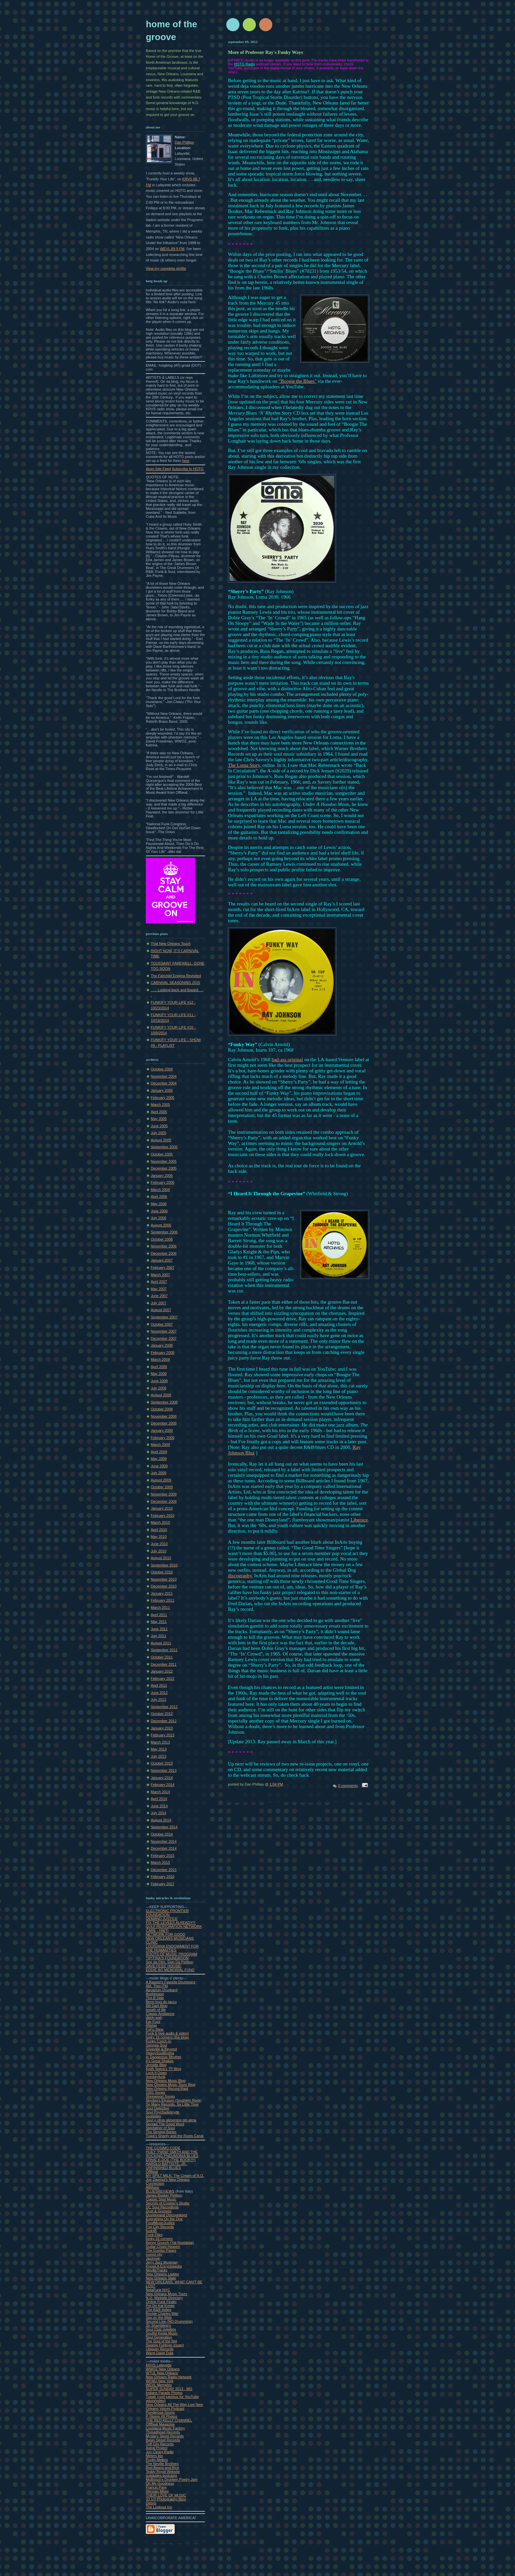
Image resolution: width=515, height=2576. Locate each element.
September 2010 (164, 1565)
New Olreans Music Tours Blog (170, 2084)
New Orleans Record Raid (167, 2088)
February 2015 (162, 1856)
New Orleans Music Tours (166, 2294)
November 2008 (164, 1416)
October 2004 (162, 1069)
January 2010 (162, 1508)
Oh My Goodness (160, 2483)
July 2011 (158, 1636)
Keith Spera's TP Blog (163, 2069)
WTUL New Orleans (162, 2373)
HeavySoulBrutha (160, 2053)
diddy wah (154, 2017)
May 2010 (159, 1537)
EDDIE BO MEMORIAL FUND (170, 1970)
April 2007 (159, 1282)
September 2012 (164, 1707)
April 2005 (159, 1112)
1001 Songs (155, 2092)
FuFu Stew (154, 2029)
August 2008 (161, 1395)
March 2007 (160, 1275)
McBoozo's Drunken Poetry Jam (171, 2479)
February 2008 (162, 1353)
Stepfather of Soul (160, 2128)
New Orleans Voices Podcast (174, 2406)
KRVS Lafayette (158, 2365)
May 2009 (159, 1459)
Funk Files (154, 2235)
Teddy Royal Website (163, 2471)
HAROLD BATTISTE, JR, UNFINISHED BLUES (166, 2166)
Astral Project (157, 2448)
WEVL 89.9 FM (172, 249)
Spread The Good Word (165, 2124)
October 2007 (162, 1324)
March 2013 (160, 1742)
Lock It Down (156, 2073)
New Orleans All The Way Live (171, 2404)
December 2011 (164, 1664)
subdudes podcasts (161, 2475)
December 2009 (164, 1501)
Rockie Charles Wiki (162, 2313)
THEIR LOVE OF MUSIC (166, 2495)
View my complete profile (166, 268)
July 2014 (158, 1813)
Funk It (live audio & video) (167, 2033)
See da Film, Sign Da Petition (169, 1962)
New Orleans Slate (161, 2278)
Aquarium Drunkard (161, 1990)
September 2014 (164, 1827)
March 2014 (160, 1792)
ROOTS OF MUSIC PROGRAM (171, 1954)
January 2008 (162, 1345)
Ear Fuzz (153, 2021)
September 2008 (164, 1402)
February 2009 (162, 1438)
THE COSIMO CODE (163, 2148)
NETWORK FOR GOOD (165, 1934)
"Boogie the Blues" (298, 381)
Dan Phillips (184, 142)
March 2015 (160, 1862)
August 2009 (161, 1480)
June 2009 (159, 1466)
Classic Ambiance (160, 2014)
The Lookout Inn (159, 2507)
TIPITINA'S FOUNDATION (167, 1958)
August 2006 (161, 1225)
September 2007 (164, 1317)
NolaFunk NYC (158, 2290)
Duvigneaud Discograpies (166, 2215)
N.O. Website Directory (164, 2298)
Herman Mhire (157, 2491)
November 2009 (164, 1494)
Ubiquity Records (159, 2349)
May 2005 (159, 1119)
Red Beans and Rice (162, 2468)
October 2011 (162, 1657)
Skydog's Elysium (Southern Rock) (174, 2100)
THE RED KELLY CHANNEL (169, 2420)
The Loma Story (244, 765)
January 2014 (162, 1778)
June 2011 (159, 1629)
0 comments (348, 1786)
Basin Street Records (163, 2440)
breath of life (156, 2010)
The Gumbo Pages (161, 2250)
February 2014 (162, 1785)
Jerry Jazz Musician (162, 2262)
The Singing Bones (161, 2132)
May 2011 (159, 1622)
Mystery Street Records (165, 2436)
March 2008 (160, 1359)
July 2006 (158, 1218)
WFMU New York (159, 2381)
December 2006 (164, 1253)
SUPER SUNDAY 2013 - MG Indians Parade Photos (169, 2391)
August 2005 (161, 1140)
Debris (151, 2503)
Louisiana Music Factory (165, 2428)
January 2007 (162, 1260)
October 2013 (162, 1763)
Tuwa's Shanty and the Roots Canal (174, 2136)
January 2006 (162, 1175)
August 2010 (161, 1558)
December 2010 (164, 1586)
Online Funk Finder (161, 2302)
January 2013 (162, 1728)
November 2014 (164, 1841)
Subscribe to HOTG (187, 469)
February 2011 (162, 1600)
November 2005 (164, 1161)
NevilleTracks (157, 2270)
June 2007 (159, 1296)
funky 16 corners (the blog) (167, 2037)
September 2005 (164, 1147)
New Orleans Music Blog (166, 2081)
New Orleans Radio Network (168, 2377)
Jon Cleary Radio (160, 2452)
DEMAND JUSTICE (162, 1919)
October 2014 (162, 1834)
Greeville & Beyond (161, 2049)
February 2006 (162, 1182)
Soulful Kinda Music (162, 2333)
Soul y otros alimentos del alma (171, 2120)
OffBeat (152, 2172)
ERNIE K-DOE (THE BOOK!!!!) (171, 2160)
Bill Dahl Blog (157, 2006)
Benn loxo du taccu (161, 2002)
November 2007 (164, 1331)
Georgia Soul (156, 2045)
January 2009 (162, 1430)
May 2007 (159, 1289)
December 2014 (164, 1848)
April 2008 (159, 1367)
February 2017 (162, 1884)
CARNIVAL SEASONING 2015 (175, 983)
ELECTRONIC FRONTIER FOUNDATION (167, 1913)
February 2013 (162, 1735)
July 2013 (158, 1756)
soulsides (153, 2116)
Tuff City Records (160, 2444)
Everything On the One (164, 2219)
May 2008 (159, 1374)
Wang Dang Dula (159, 2353)
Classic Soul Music (161, 2199)
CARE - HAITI (157, 1930)
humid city (154, 2254)
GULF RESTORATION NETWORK (174, 1926)
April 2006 (159, 1196)
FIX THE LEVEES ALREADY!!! (170, 1923)
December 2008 (164, 1423)
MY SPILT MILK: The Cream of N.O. (175, 2175)
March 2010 (160, 1522)
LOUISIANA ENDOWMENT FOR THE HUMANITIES (172, 1948)
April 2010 (159, 1530)
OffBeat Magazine (160, 2424)
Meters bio (154, 2456)
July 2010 (158, 1551)
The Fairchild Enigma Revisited (176, 976)
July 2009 (158, 1473)
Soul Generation (159, 2337)
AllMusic (152, 2187)
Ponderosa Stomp (160, 2412)
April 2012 (159, 1685)
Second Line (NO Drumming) (169, 2321)
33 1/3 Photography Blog (166, 2499)
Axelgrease (155, 1994)
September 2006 (164, 1232)
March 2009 (160, 1445)
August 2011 (161, 1643)
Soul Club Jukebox (161, 2329)
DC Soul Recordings (162, 2207)
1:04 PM (276, 1784)
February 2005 (162, 1098)
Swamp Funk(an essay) (165, 2345)
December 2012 (164, 1721)
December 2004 (164, 1083)
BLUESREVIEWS (160, 2191)
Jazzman (153, 2258)
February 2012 (162, 1678)
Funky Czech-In (158, 2041)
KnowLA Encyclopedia (164, 2266)
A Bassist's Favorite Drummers (170, 1982)
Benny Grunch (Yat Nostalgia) (170, 2243)
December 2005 (164, 1168)
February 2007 (162, 1267)
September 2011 (164, 1650)
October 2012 (162, 1714)
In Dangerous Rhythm (163, 2057)
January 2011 (162, 1593)
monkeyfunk (156, 2077)
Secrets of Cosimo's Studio (167, 2203)
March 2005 (160, 1104)
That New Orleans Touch (170, 944)
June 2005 (159, 1126)
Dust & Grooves (158, 2211)
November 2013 (164, 1770)
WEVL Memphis (159, 2385)
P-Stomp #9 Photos (161, 2416)
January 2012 (162, 1671)
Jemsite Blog (156, 2065)
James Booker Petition (164, 2195)
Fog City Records (160, 2227)
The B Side (155, 1998)
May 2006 (159, 1204)
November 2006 (164, 1246)
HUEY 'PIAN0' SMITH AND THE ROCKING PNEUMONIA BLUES (172, 2154)
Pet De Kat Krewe (160, 2306)
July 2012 (158, 1699)
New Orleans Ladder (162, 2274)
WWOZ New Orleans (163, 2369)
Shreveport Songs (160, 2096)
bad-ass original (287, 1059)
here (186, 461)
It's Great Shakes (159, 2061)
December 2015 (164, 1870)
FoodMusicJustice (160, 2223)
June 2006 (159, 1211)
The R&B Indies (158, 2310)
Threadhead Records (163, 2432)
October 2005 (162, 1154)
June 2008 (159, 1381)
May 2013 (159, 1749)
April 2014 (159, 1799)
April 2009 (159, 1452)
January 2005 (162, 1090)
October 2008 (162, 1409)
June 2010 (159, 1544)
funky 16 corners (159, 2239)
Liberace (359, 1519)
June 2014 (159, 1806)
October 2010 (162, 1572)
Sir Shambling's (158, 2325)
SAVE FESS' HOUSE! (163, 1966)
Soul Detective (157, 2108)
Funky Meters (157, 2460)
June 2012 (159, 1693)
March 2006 (160, 1190)
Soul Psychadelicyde (162, 2112)
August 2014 (161, 1820)
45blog (151, 2025)
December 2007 (164, 1338)
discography (240, 1575)
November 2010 (164, 1579)
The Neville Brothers (162, 2464)
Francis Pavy (156, 2487)
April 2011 (159, 1615)
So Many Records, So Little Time (172, 2104)
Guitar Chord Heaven (163, 2246)
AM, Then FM (157, 1986)
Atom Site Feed (158, 469)
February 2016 (162, 1877)
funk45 (151, 2231)
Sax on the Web (158, 2317)
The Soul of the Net (161, 2341)
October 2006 (162, 1239)
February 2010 (162, 1515)
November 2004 (164, 1076)
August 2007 (161, 1310)
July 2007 (158, 1303)
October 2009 (162, 1487)
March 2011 (160, 1607)
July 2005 (158, 1133)
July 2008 (158, 1388)
